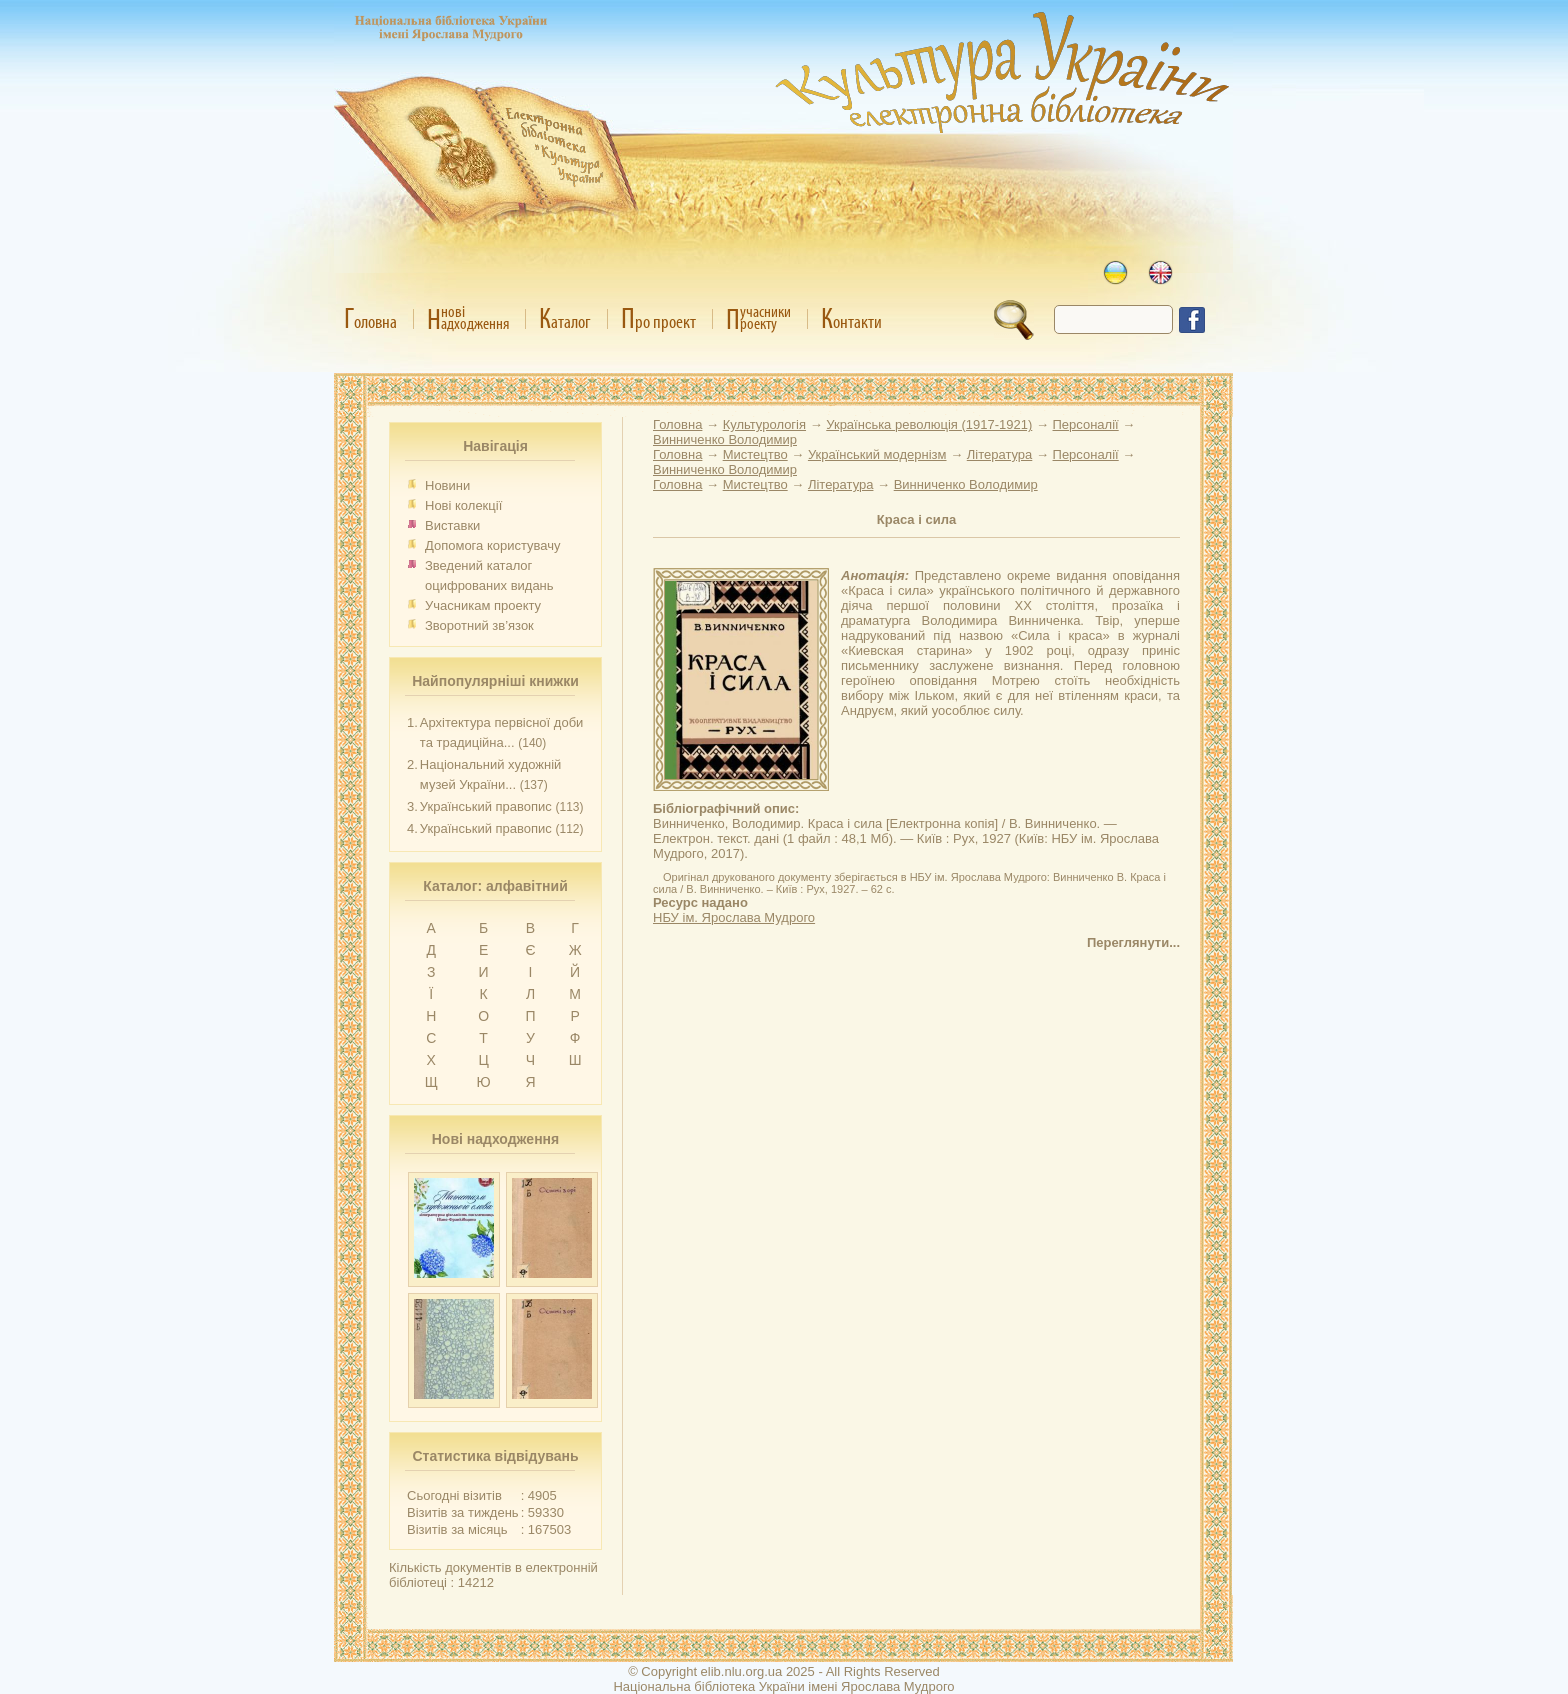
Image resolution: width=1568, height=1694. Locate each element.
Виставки (452, 525)
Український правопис (486, 806)
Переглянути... (1133, 942)
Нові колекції (463, 505)
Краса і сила (916, 519)
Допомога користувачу (493, 545)
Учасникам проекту (483, 605)
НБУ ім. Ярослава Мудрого (734, 917)
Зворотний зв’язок (479, 625)
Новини (447, 485)
